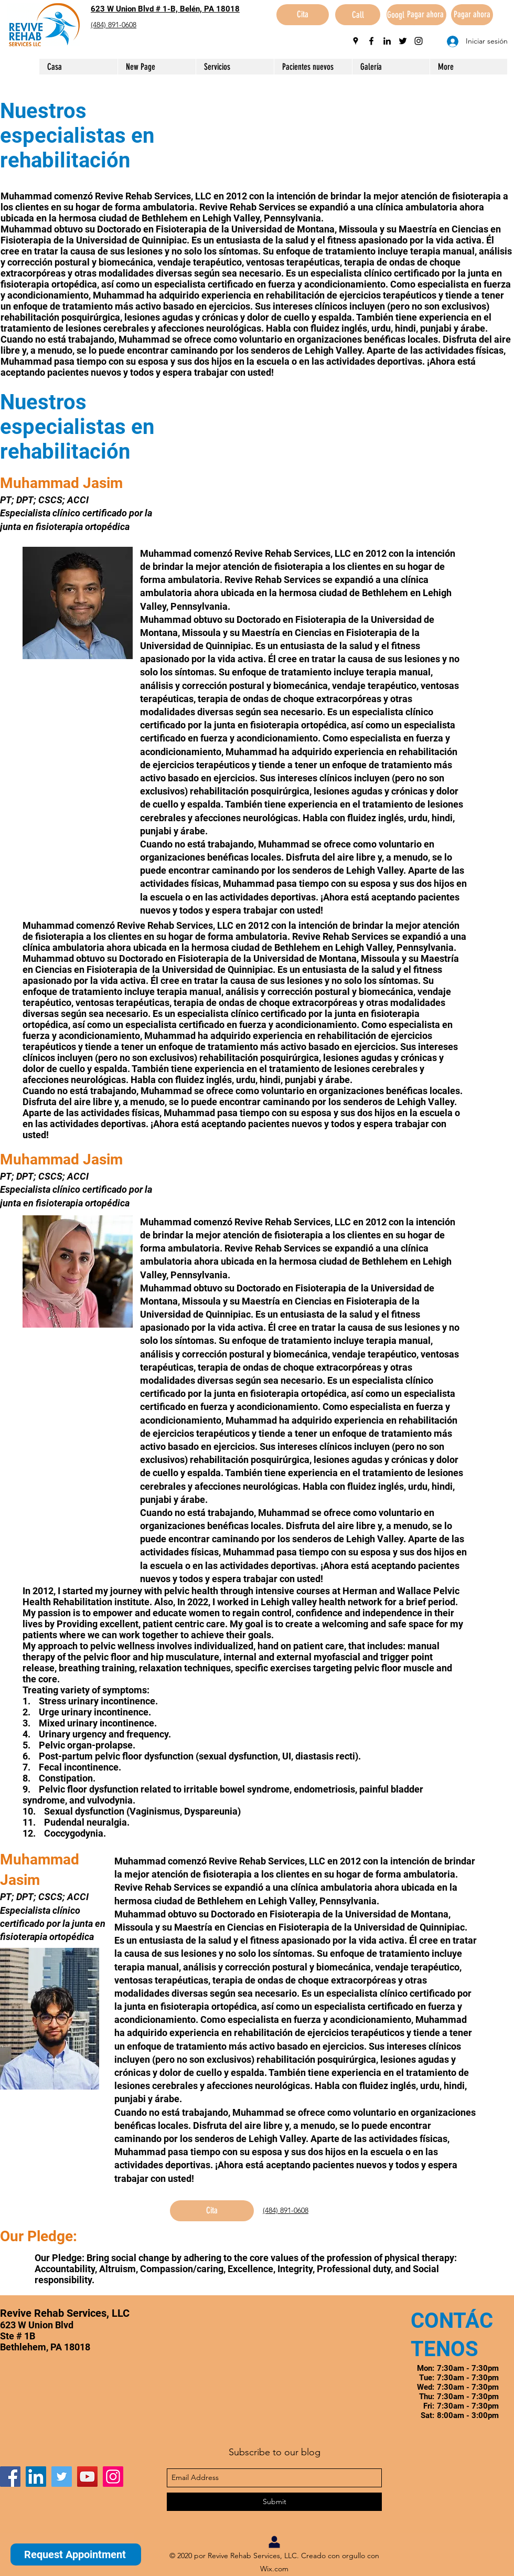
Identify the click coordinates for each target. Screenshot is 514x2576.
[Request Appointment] (75, 2554)
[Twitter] (61, 2476)
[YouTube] (87, 2476)
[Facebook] (10, 2476)
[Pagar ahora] (425, 14)
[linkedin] (387, 41)
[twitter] (403, 41)
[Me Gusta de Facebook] (65, 2450)
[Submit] (274, 2502)
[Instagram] (113, 2476)
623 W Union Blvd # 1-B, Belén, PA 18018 (165, 9)
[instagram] (418, 41)
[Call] (357, 14)
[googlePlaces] (355, 41)
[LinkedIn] (36, 2476)
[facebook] (371, 41)
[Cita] (302, 14)
